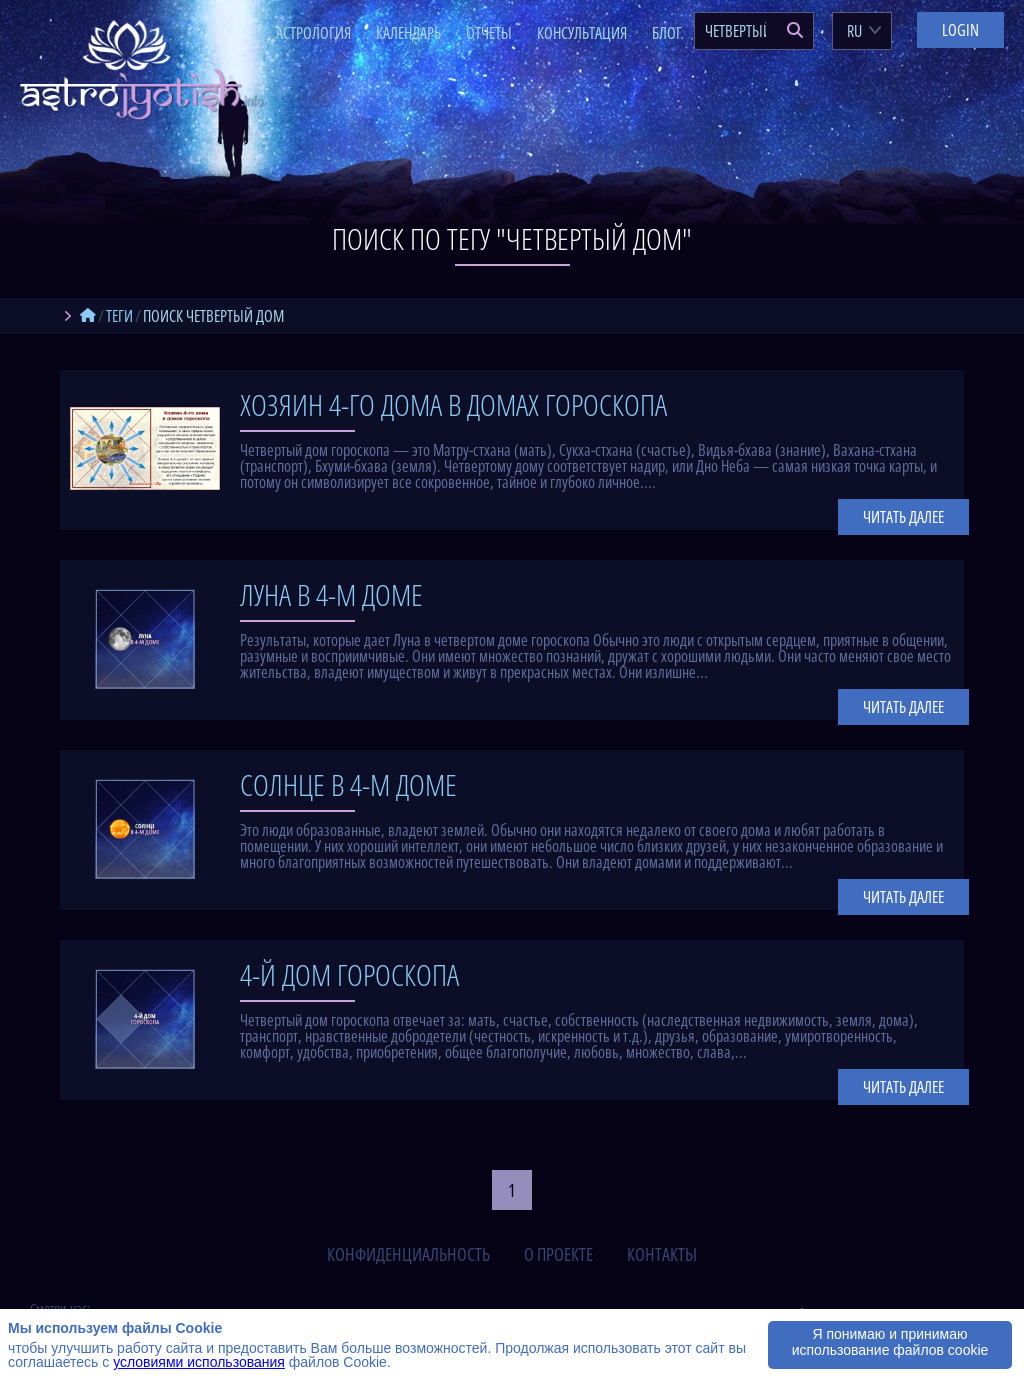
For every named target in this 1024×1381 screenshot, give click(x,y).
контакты (662, 1254)
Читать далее (903, 517)
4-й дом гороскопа (349, 974)
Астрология (313, 33)
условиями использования (199, 1362)
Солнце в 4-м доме (348, 784)
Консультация (582, 33)
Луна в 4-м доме (331, 594)
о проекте (558, 1254)
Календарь (408, 33)
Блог (667, 33)
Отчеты (489, 33)
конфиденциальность (408, 1254)
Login (960, 30)
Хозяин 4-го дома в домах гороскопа (453, 404)
